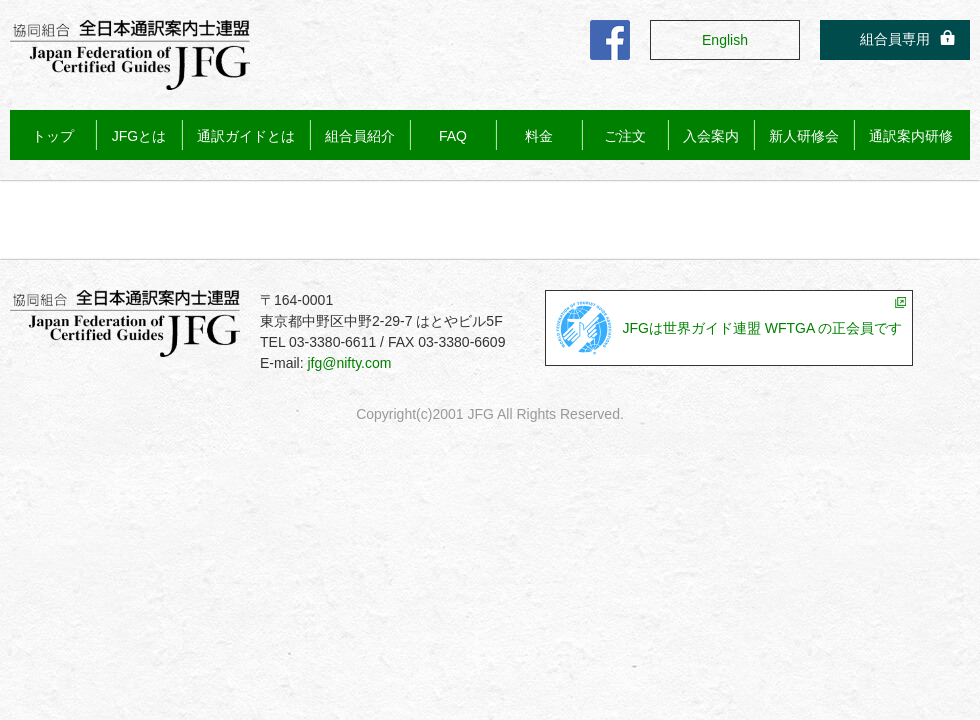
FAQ (453, 136)
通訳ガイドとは (246, 136)
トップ (53, 136)
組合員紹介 (360, 136)
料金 (539, 136)
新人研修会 (804, 136)
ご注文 (625, 136)
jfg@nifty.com (349, 363)
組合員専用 (895, 39)
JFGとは (139, 136)
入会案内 (711, 136)
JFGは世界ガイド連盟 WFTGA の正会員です (762, 328)
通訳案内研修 (911, 136)
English (725, 40)
